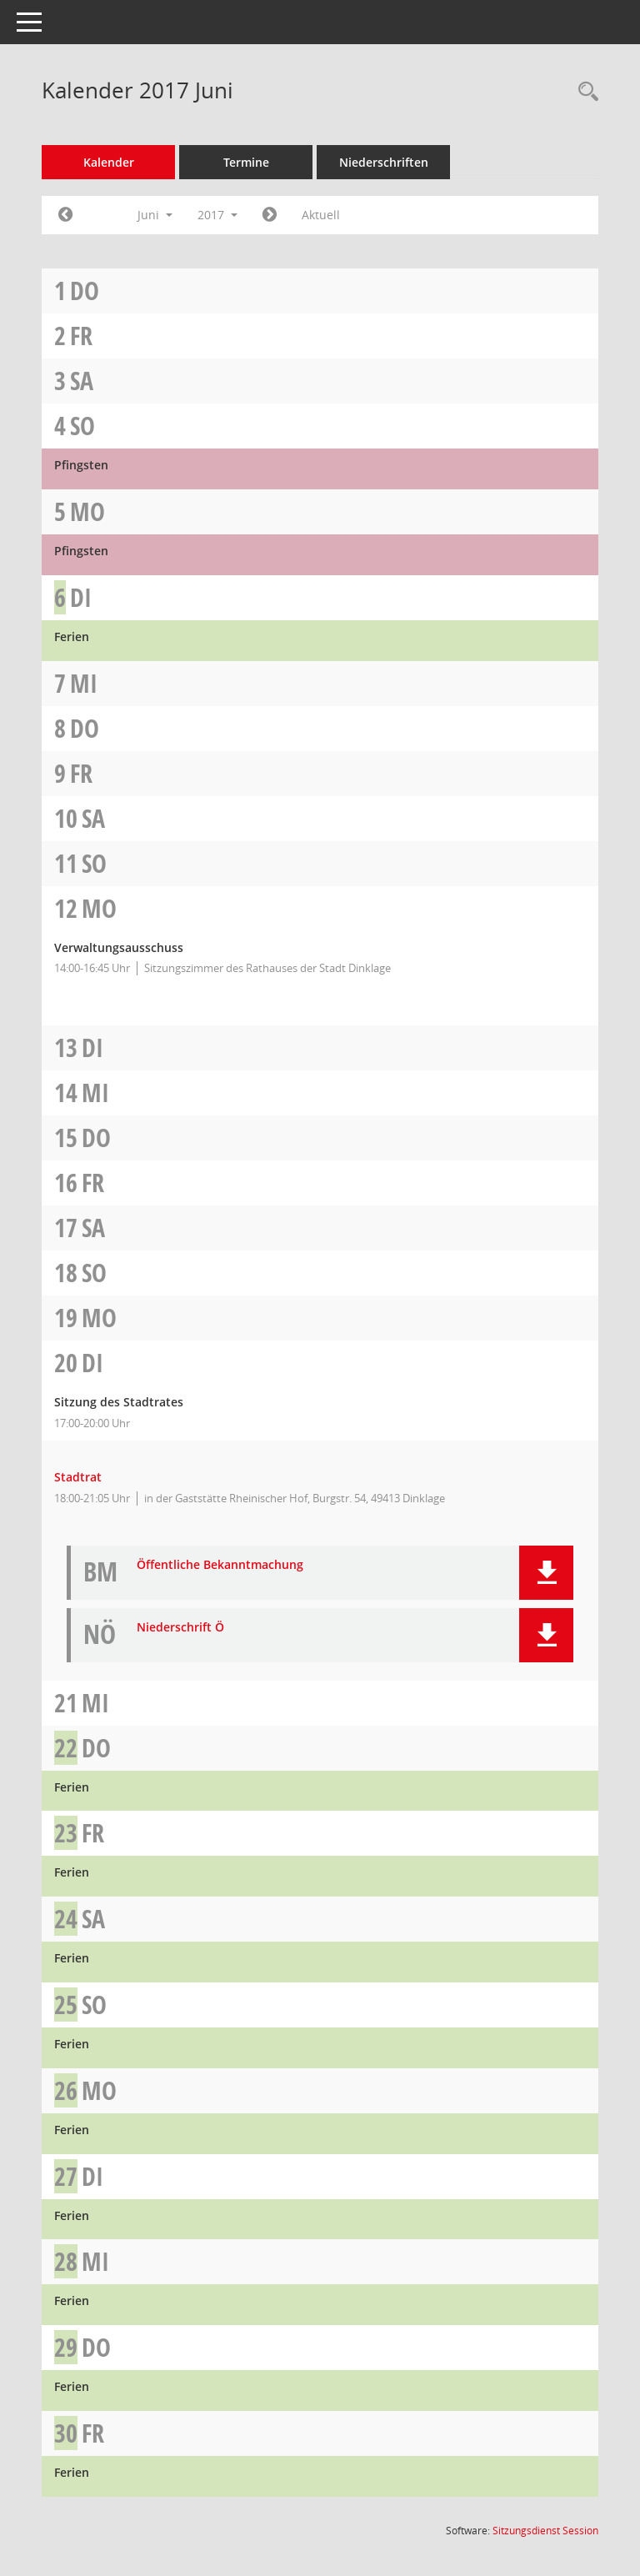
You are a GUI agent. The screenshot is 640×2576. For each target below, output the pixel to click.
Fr (81, 335)
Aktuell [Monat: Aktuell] (321, 215)
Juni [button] (155, 215)
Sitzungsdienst (545, 2530)
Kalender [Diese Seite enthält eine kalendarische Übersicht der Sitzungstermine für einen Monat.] (108, 162)
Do (84, 290)
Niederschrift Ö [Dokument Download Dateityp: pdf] (180, 1628)
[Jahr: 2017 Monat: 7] (269, 215)
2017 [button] (218, 215)
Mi (84, 683)
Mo (87, 511)
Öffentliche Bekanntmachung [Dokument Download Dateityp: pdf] (220, 1565)
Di (81, 597)
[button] (546, 1573)
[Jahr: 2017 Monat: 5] (65, 215)
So (82, 425)
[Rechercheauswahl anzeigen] (584, 92)
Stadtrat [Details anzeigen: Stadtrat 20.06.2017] (78, 1477)
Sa (81, 380)
